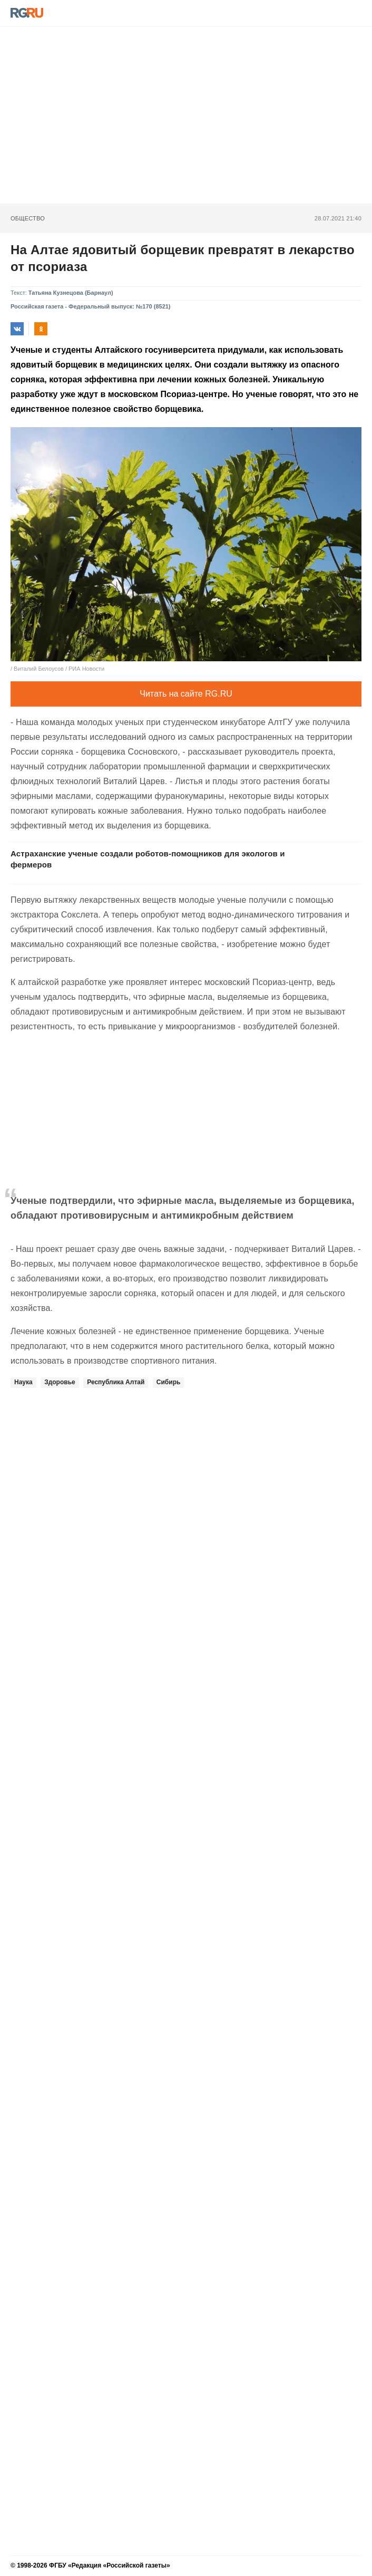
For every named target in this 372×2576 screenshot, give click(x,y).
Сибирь (168, 1382)
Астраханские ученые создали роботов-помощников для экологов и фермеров (148, 859)
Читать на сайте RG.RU (186, 693)
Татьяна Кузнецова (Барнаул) (70, 293)
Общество (28, 218)
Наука (23, 1382)
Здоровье (59, 1382)
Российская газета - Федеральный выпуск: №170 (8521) (91, 306)
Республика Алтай (115, 1382)
